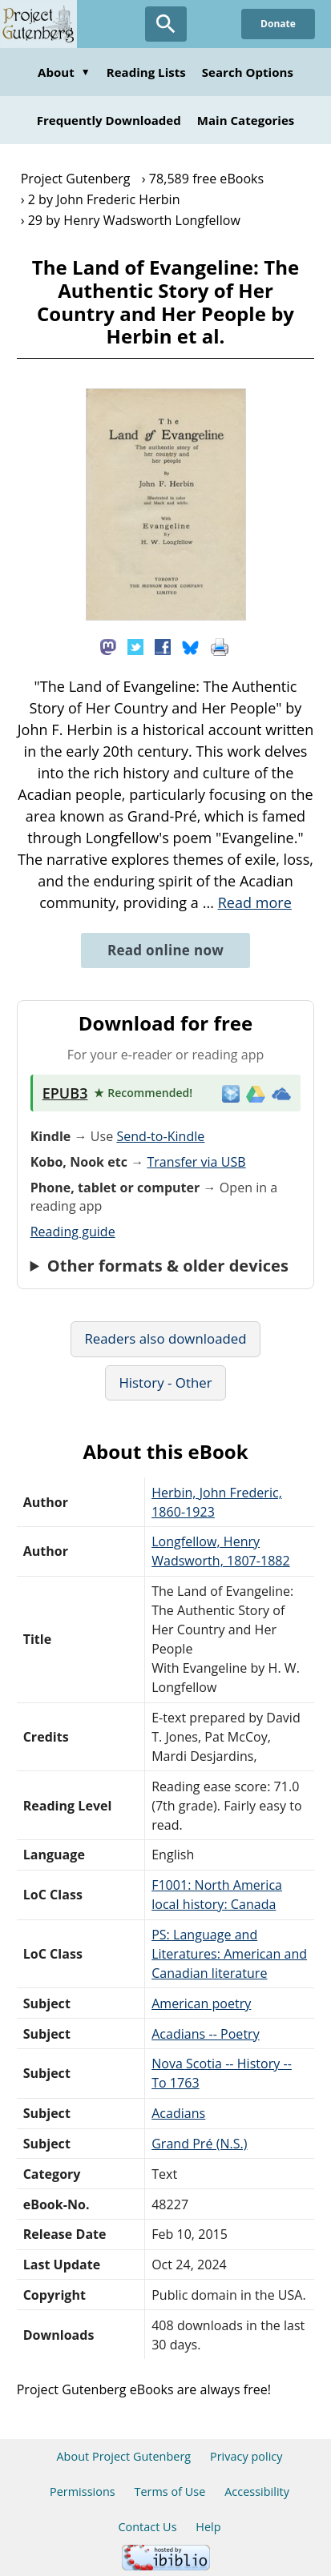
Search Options (247, 72)
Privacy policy (246, 2456)
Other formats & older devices (168, 1266)
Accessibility (256, 2491)
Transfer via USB (196, 1162)
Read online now (165, 950)
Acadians (178, 2113)
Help (208, 2526)
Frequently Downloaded (109, 120)
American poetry (201, 2003)
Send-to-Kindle (160, 1136)
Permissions (82, 2491)
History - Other (165, 1382)
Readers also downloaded (165, 1338)
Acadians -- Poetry (205, 2034)
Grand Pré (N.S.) (199, 2143)
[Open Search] (166, 24)
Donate (278, 23)
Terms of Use (169, 2491)
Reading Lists (146, 72)
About (64, 72)
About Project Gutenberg (123, 2456)
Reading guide (72, 1231)
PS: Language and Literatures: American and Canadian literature (229, 1954)
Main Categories (246, 120)
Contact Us (147, 2526)
